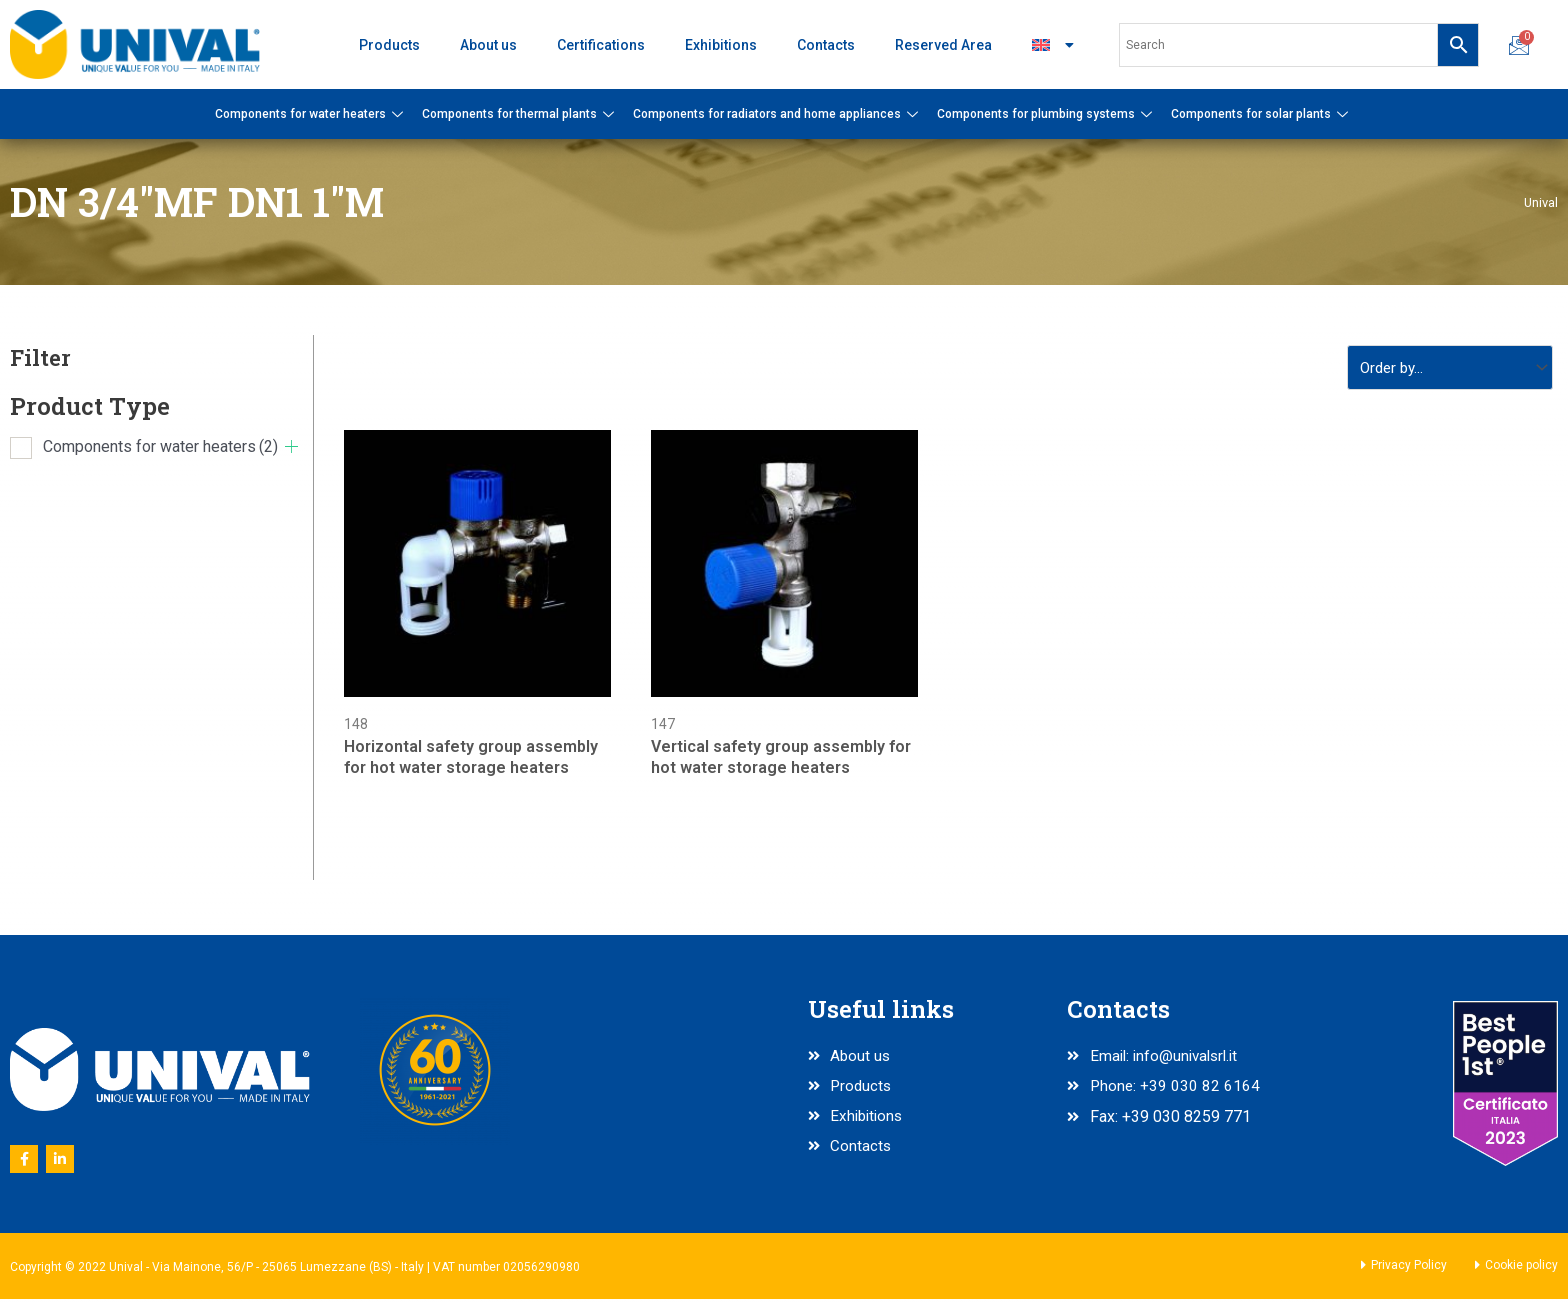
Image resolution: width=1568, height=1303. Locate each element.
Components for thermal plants (520, 114)
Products (389, 45)
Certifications (601, 45)
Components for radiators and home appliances (778, 114)
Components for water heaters (311, 114)
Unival (1540, 202)
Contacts (826, 45)
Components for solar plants (1262, 114)
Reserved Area (943, 45)
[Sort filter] (1444, 368)
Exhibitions (721, 45)
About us (488, 45)
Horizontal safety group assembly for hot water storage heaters (471, 761)
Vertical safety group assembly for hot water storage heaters (781, 761)
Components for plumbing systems (1047, 114)
